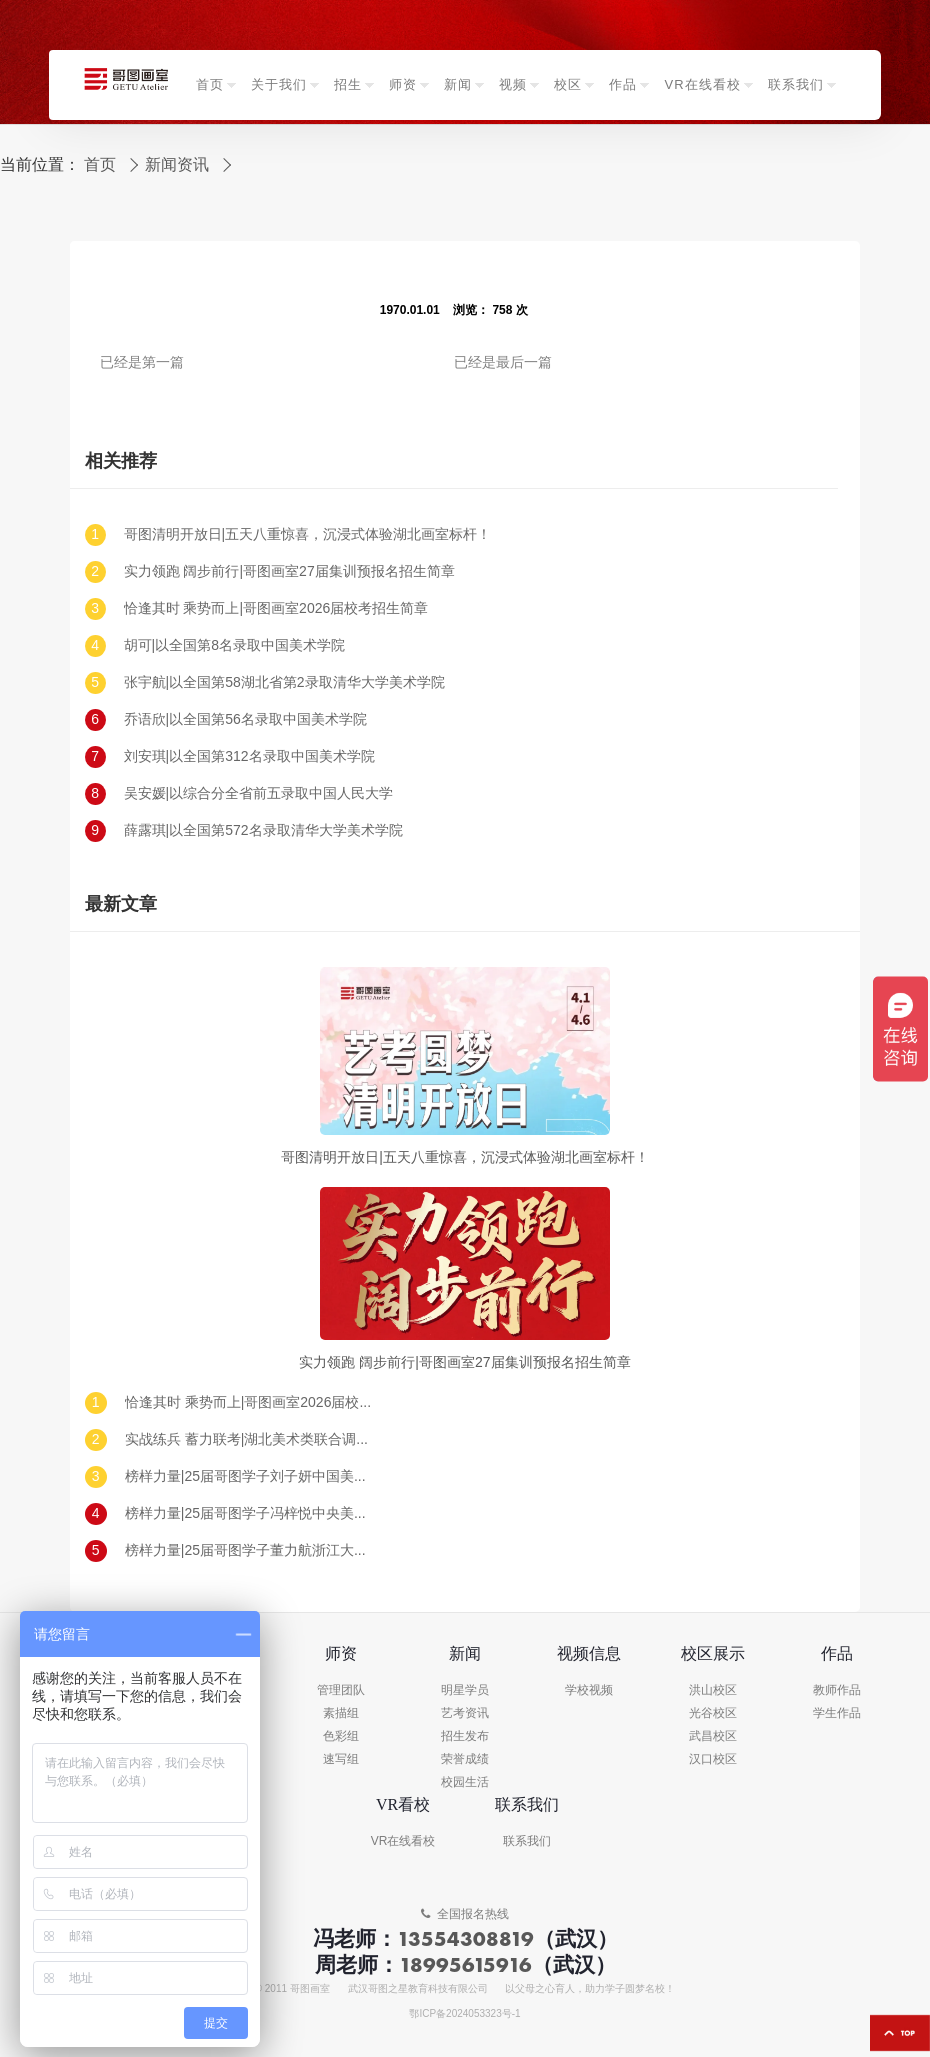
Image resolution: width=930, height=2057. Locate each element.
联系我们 (527, 1841)
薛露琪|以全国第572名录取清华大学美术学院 (263, 830)
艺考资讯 (465, 1713)
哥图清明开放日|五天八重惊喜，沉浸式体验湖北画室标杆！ (308, 534)
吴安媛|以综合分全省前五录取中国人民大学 (259, 793)
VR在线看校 (403, 1841)
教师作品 (837, 1690)
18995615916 (465, 1964)
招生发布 (465, 1736)
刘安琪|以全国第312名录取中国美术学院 (249, 756)
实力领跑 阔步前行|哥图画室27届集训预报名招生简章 (289, 571)
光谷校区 (713, 1713)
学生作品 (837, 1713)
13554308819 (465, 1938)
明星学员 (465, 1690)
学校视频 (589, 1690)
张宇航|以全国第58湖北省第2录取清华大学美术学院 (284, 682)
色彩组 (341, 1736)
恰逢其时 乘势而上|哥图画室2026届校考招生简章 (276, 608)
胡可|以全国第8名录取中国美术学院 (234, 645)
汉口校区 (713, 1759)
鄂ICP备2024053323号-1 (464, 2014)
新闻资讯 (177, 165)
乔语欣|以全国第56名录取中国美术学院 (245, 719)
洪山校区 (713, 1690)
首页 (100, 165)
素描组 (341, 1713)
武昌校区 (713, 1736)
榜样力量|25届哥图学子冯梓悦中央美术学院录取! (250, 1513)
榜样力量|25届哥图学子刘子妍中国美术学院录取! (250, 1476)
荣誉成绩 (465, 1759)
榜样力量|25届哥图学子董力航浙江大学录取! (250, 1550)
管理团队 (341, 1690)
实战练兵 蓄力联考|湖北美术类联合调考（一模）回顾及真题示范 (250, 1439)
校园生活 (465, 1782)
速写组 (341, 1759)
